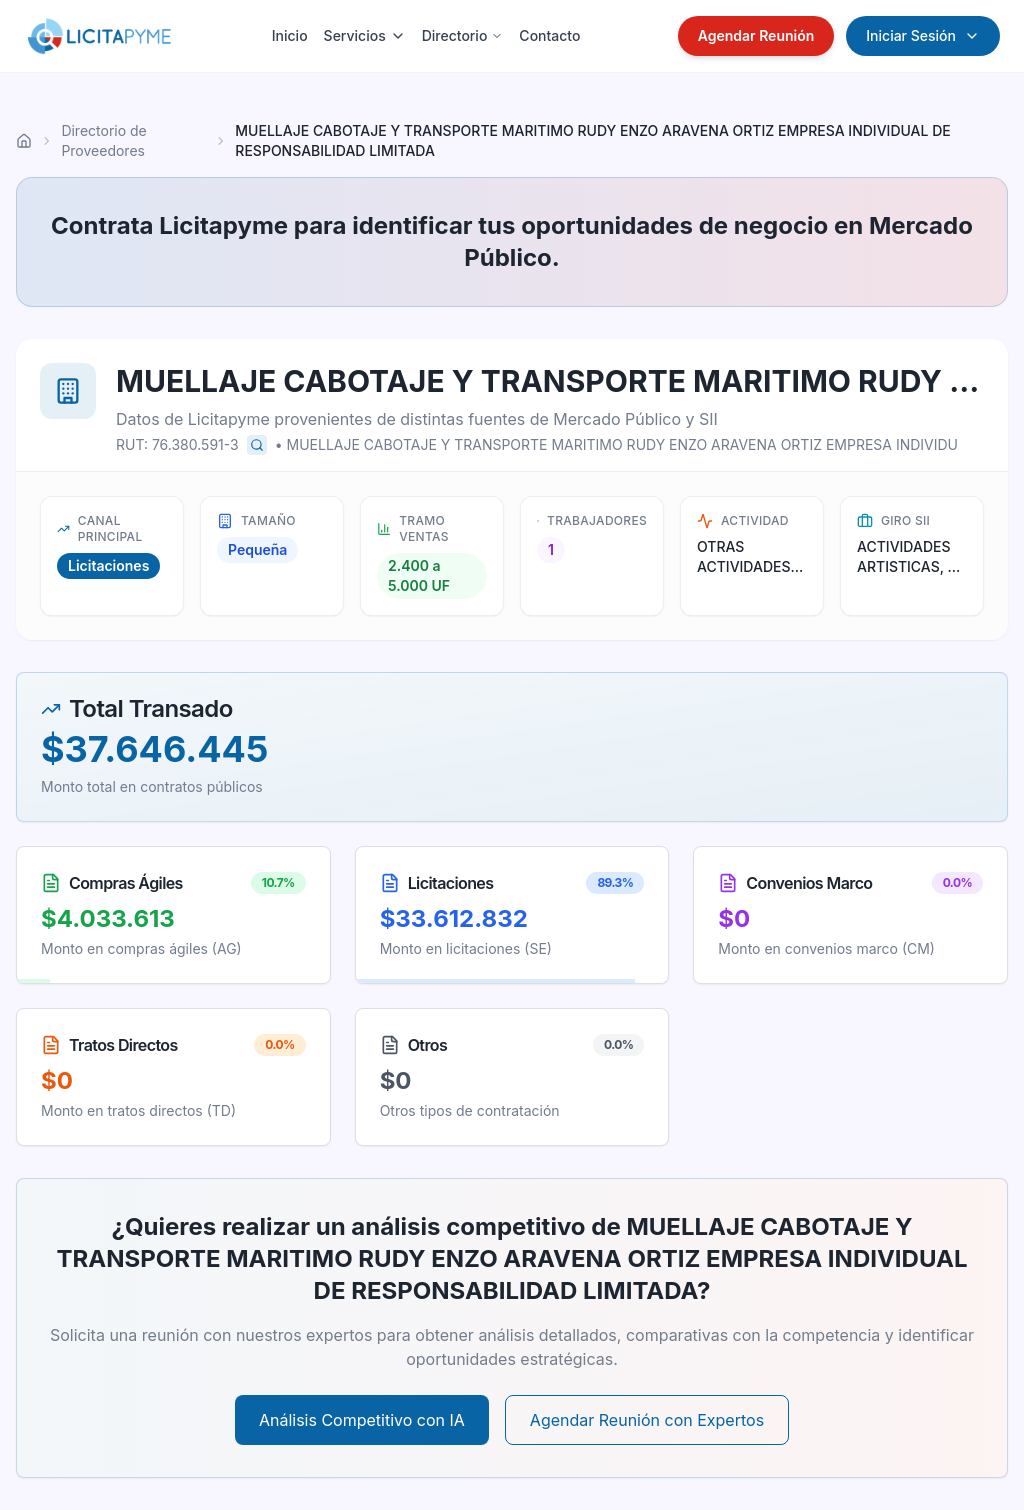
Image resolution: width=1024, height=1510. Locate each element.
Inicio (290, 35)
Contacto (549, 35)
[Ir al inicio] (24, 141)
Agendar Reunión (756, 35)
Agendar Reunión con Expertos (647, 1420)
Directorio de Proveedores (103, 140)
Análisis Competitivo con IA (362, 1420)
